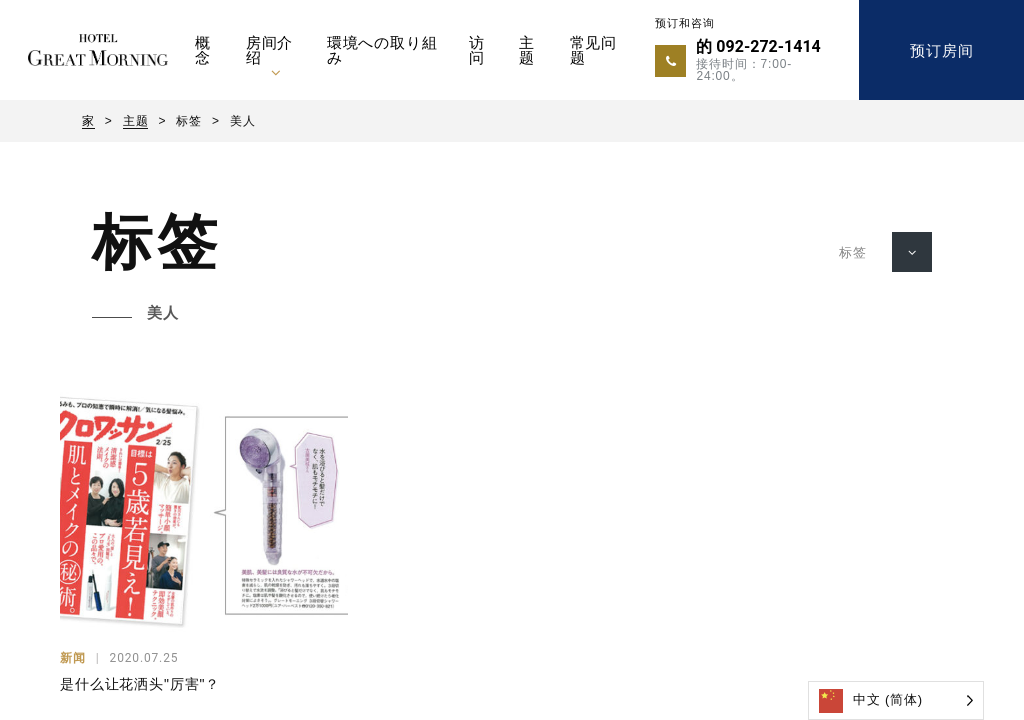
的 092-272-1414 (758, 46)
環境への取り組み (382, 50)
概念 (203, 50)
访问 (477, 50)
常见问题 (594, 50)
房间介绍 (270, 50)
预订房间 (941, 50)
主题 (527, 50)
